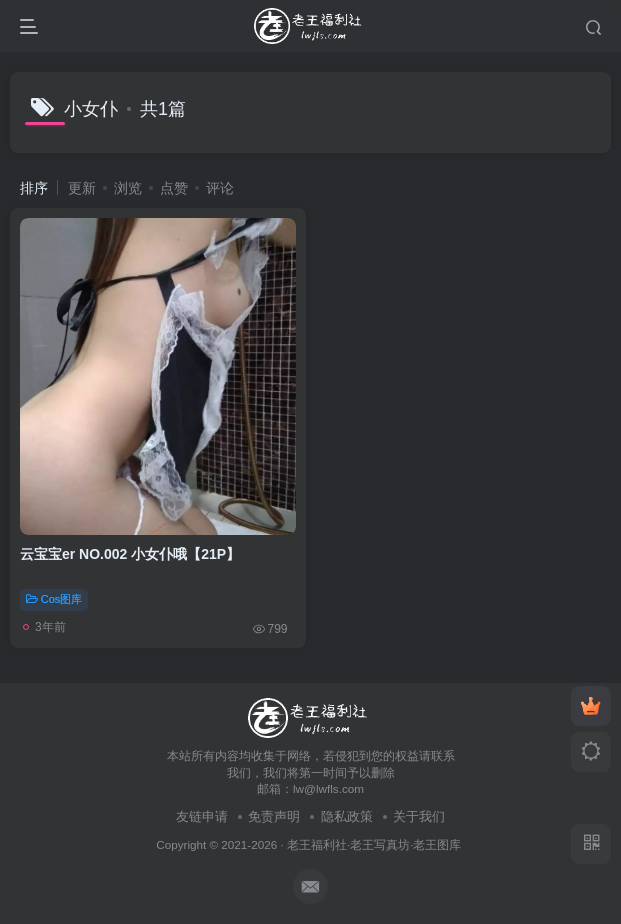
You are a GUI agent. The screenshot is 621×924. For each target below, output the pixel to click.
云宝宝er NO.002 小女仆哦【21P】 (130, 554)
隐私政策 (347, 816)
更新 (82, 188)
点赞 (174, 188)
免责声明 (274, 816)
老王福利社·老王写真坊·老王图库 (374, 844)
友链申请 (202, 816)
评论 (220, 188)
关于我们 (419, 816)
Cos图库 (54, 599)
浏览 (128, 188)
